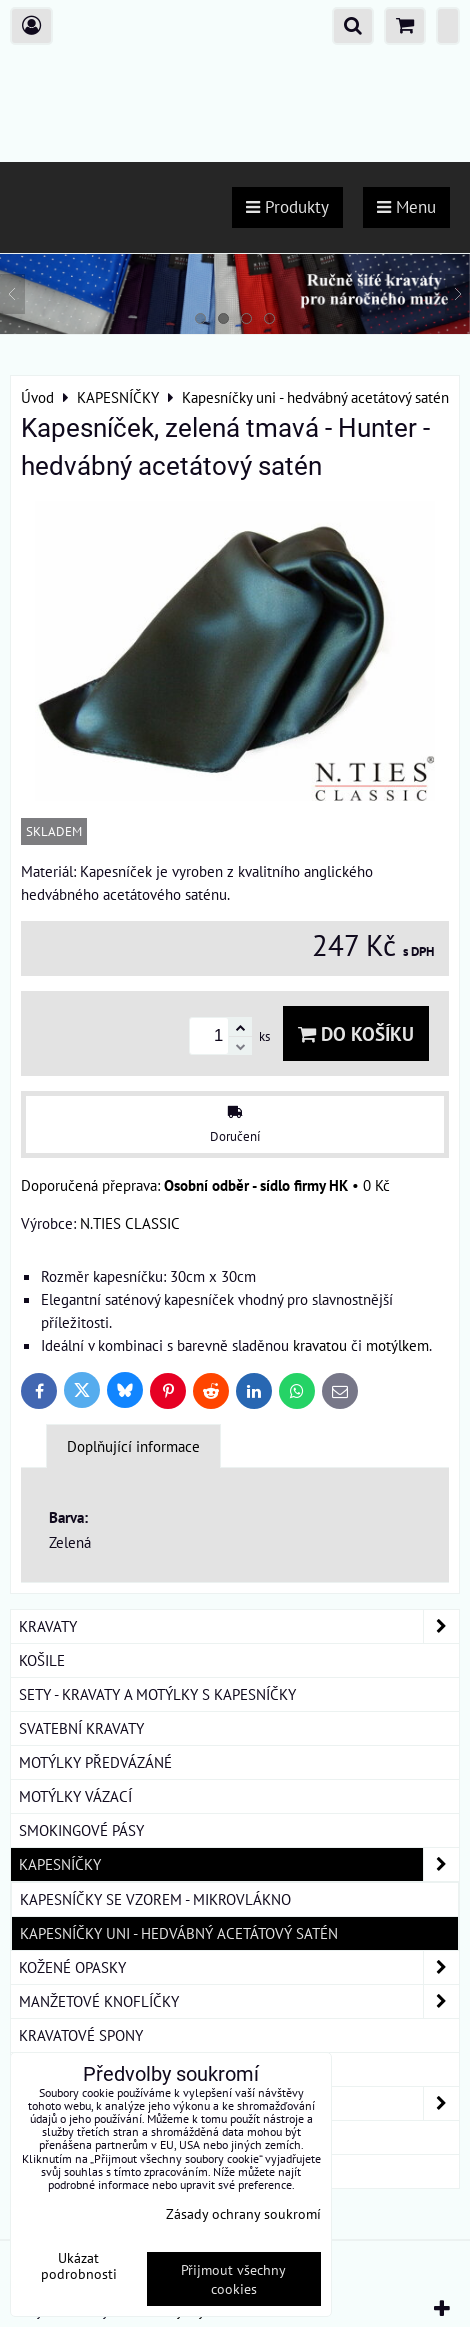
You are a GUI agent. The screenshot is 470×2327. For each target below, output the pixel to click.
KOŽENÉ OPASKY (239, 1967)
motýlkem (397, 1345)
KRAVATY (239, 1626)
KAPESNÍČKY (239, 1864)
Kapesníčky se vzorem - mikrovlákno (155, 1899)
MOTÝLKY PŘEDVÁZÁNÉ (95, 1762)
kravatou (320, 1345)
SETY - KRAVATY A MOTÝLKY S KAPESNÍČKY (157, 1694)
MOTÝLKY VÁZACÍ (75, 1796)
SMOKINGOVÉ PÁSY (81, 1830)
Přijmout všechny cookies (233, 2279)
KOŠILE (42, 1660)
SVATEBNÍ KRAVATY (81, 1728)
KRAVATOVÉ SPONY (81, 2035)
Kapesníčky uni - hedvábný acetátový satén (179, 1933)
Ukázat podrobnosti (79, 2266)
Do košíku (356, 1033)
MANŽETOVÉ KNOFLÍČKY (239, 2001)
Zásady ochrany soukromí (243, 2213)
